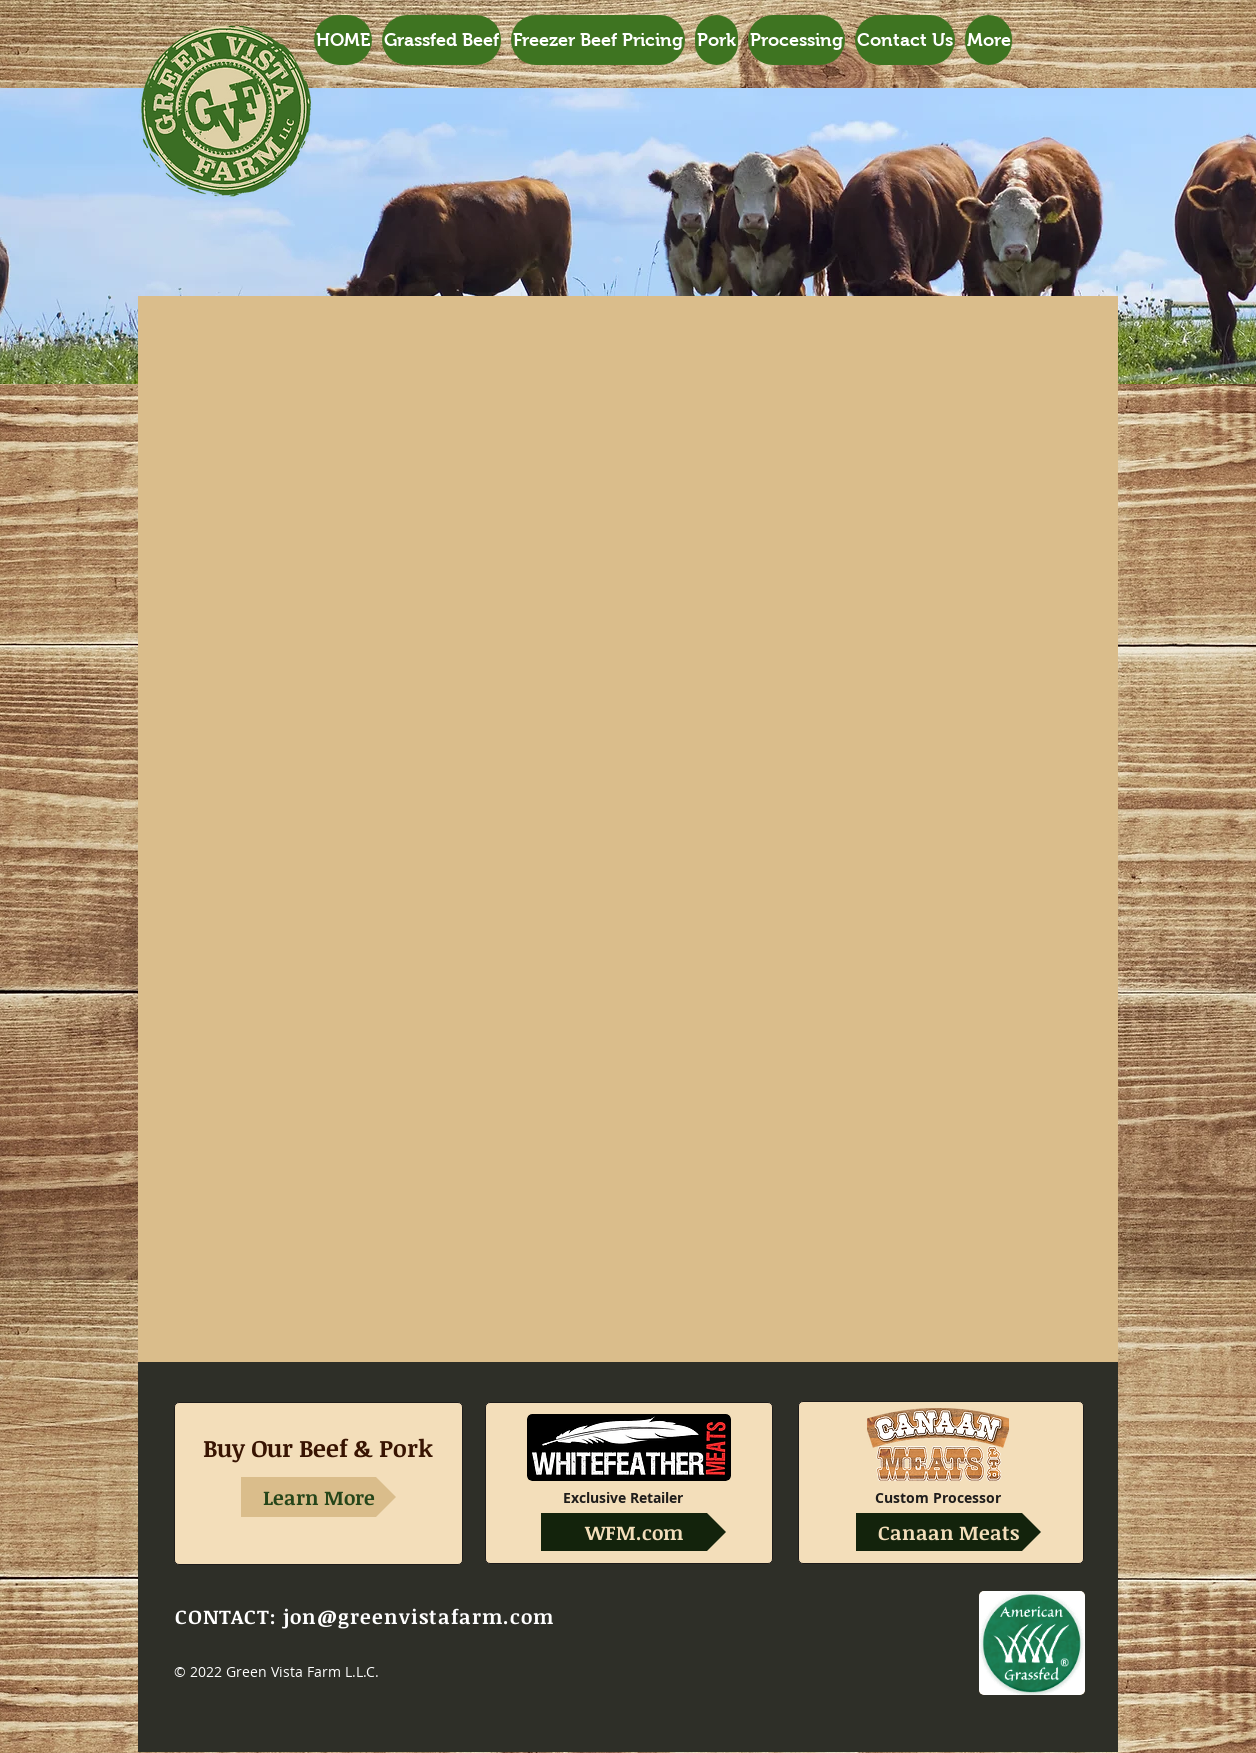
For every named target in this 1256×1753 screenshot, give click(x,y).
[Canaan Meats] (948, 1532)
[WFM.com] (633, 1532)
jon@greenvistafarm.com (418, 1616)
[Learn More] (318, 1497)
